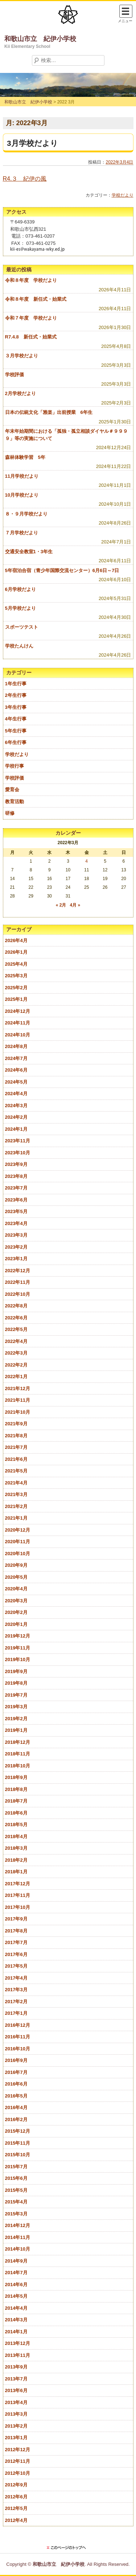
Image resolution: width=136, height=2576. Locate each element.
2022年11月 (17, 1282)
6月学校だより (20, 589)
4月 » (75, 905)
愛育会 (12, 789)
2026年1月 (16, 952)
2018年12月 (17, 1742)
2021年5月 (16, 1471)
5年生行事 (15, 731)
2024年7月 (16, 1058)
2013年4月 (16, 2402)
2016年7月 (16, 2072)
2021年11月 (17, 1400)
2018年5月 (16, 1824)
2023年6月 (16, 1200)
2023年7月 (16, 1188)
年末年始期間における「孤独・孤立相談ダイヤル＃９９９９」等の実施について (66, 434)
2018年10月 (17, 1765)
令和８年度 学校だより (31, 280)
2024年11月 (17, 1023)
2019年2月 (16, 1718)
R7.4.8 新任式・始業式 (31, 337)
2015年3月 (16, 2213)
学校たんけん (19, 646)
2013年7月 (16, 2379)
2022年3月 (16, 1353)
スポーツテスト (21, 627)
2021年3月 (16, 1494)
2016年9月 (16, 2060)
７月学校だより (21, 532)
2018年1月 (16, 1871)
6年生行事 (15, 742)
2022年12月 (17, 1270)
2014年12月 (17, 2225)
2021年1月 (16, 1518)
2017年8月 (16, 1931)
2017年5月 (16, 1966)
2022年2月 (16, 1365)
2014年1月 (16, 2331)
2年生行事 (15, 695)
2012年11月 (17, 2461)
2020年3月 (16, 1600)
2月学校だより (20, 393)
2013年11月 (17, 2355)
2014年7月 (16, 2272)
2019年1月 (16, 1730)
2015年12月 (17, 2131)
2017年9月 (16, 1919)
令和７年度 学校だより (31, 318)
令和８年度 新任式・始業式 (35, 299)
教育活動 (14, 801)
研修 (10, 813)
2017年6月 (16, 1954)
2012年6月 (16, 2496)
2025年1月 (16, 999)
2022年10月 (17, 1294)
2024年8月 (16, 1046)
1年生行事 (15, 683)
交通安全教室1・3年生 (29, 551)
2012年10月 (17, 2473)
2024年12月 (17, 1011)
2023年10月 (17, 1152)
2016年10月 (17, 2048)
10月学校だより (21, 495)
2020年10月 (17, 1553)
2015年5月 (16, 2190)
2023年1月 (16, 1258)
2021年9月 (16, 1423)
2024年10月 (17, 1035)
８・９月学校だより (26, 514)
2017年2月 (16, 2001)
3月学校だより (32, 143)
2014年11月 (17, 2237)
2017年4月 (16, 1978)
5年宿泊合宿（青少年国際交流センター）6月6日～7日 (62, 570)
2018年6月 (16, 1813)
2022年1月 (16, 1376)
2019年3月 (16, 1706)
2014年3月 (16, 2319)
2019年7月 (16, 1695)
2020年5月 (16, 1577)
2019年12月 (17, 1636)
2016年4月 (16, 2107)
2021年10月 (17, 1412)
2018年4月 (16, 1836)
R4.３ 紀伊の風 (25, 179)
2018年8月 (16, 1789)
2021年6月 (16, 1459)
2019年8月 (16, 1683)
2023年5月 (16, 1211)
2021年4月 (16, 1483)
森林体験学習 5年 (25, 457)
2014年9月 (16, 2261)
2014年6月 (16, 2284)
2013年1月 (16, 2437)
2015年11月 (17, 2143)
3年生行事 (15, 707)
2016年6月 (16, 2084)
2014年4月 (16, 2308)
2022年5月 (16, 1329)
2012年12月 (17, 2449)
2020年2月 (16, 1612)
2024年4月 (16, 1093)
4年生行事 (15, 719)
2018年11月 (17, 1754)
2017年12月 (17, 1883)
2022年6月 (16, 1317)
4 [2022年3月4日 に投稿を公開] (86, 861)
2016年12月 (17, 2025)
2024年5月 (16, 1082)
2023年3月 (16, 1235)
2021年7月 (16, 1447)
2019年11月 (17, 1648)
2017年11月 (17, 1895)
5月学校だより (20, 608)
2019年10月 (17, 1659)
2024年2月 (16, 1117)
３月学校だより (21, 355)
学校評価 (14, 374)
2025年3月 (16, 975)
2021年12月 (17, 1388)
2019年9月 (16, 1671)
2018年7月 (16, 1801)
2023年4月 (16, 1223)
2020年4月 (16, 1588)
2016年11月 (17, 2036)
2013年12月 (17, 2343)
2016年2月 (16, 2119)
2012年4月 (16, 2520)
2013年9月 (16, 2367)
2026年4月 (16, 940)
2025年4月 (16, 964)
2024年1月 (16, 1129)
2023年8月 (16, 1176)
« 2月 (61, 905)
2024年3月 (16, 1105)
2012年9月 (16, 2484)
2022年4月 (16, 1341)
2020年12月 (17, 1530)
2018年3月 (16, 1848)
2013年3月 (16, 2414)
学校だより (122, 195)
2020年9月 (16, 1565)
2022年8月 (16, 1305)
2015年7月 (16, 2166)
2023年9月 (16, 1164)
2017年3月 (16, 1989)
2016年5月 (16, 2096)
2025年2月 (16, 987)
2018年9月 (16, 1777)
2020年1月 (16, 1624)
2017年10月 (17, 1907)
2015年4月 (16, 2202)
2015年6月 (16, 2178)
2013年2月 (16, 2426)
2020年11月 (17, 1541)
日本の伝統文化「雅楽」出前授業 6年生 (48, 412)
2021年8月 (16, 1435)
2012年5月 (16, 2508)
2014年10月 (17, 2249)
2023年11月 (17, 1140)
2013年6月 (16, 2390)
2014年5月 (16, 2296)
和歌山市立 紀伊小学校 (40, 38)
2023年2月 (16, 1247)
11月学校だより (21, 476)
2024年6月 (16, 1070)
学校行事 (14, 766)
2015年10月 (17, 2154)
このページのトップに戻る (68, 2547)
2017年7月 (16, 1942)
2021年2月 (16, 1506)
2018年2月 (16, 1860)
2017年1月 (16, 2013)
